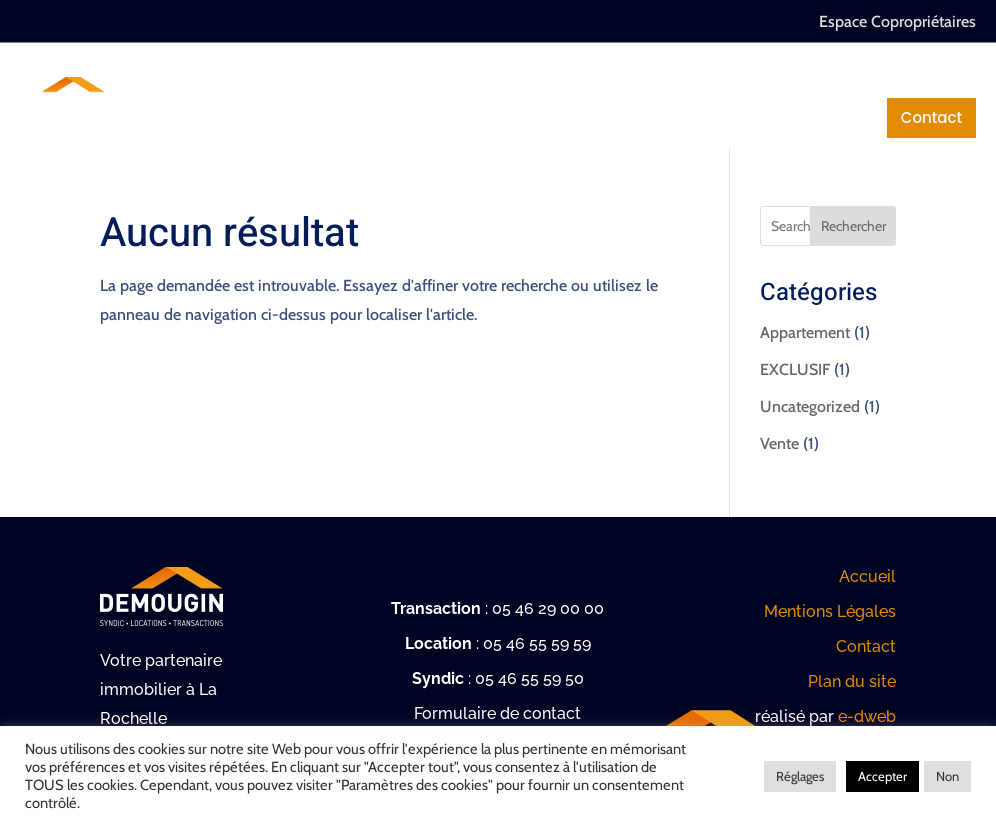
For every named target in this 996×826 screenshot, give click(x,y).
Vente (779, 443)
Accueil (867, 576)
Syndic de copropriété (467, 77)
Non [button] (947, 776)
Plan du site (852, 681)
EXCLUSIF (795, 369)
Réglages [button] (800, 776)
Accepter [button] (882, 776)
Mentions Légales (830, 611)
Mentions (810, 117)
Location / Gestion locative (856, 77)
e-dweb (867, 716)
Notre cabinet (283, 77)
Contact (931, 117)
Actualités (688, 117)
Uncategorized (810, 406)
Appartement (805, 332)
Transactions (649, 77)
